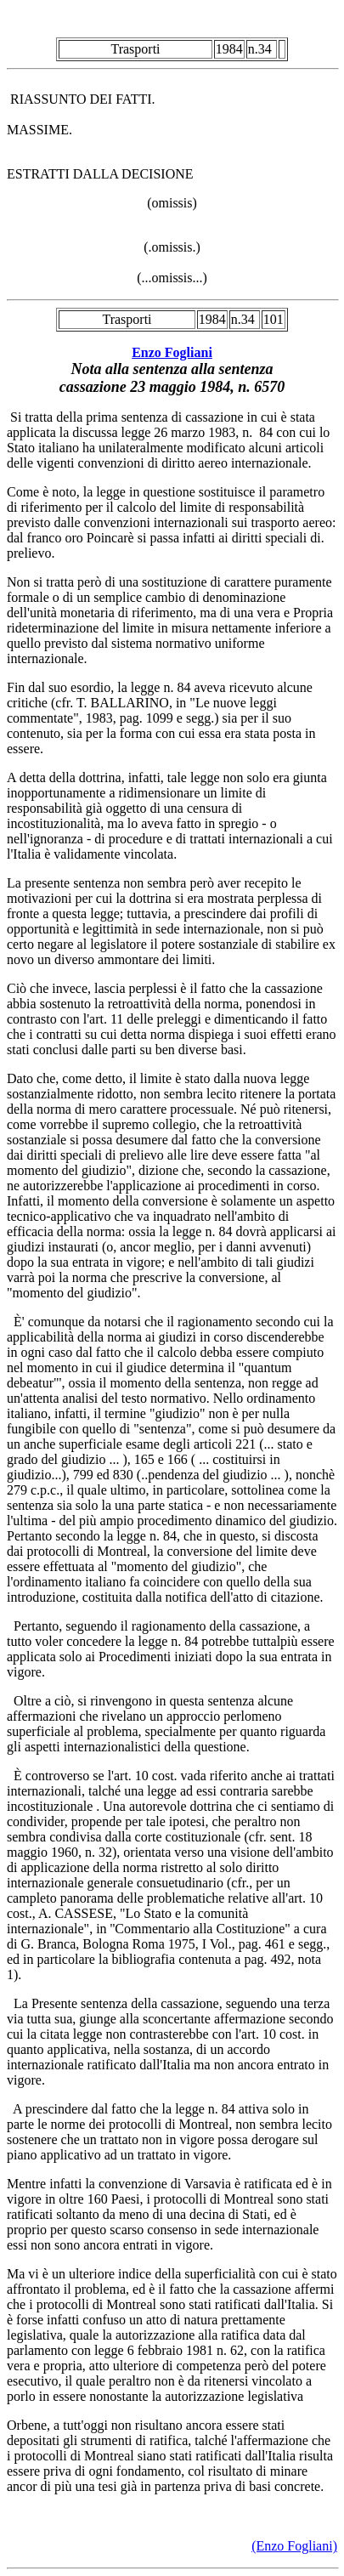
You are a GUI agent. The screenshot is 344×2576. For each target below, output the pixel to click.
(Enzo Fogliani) (294, 2546)
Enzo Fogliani (172, 352)
